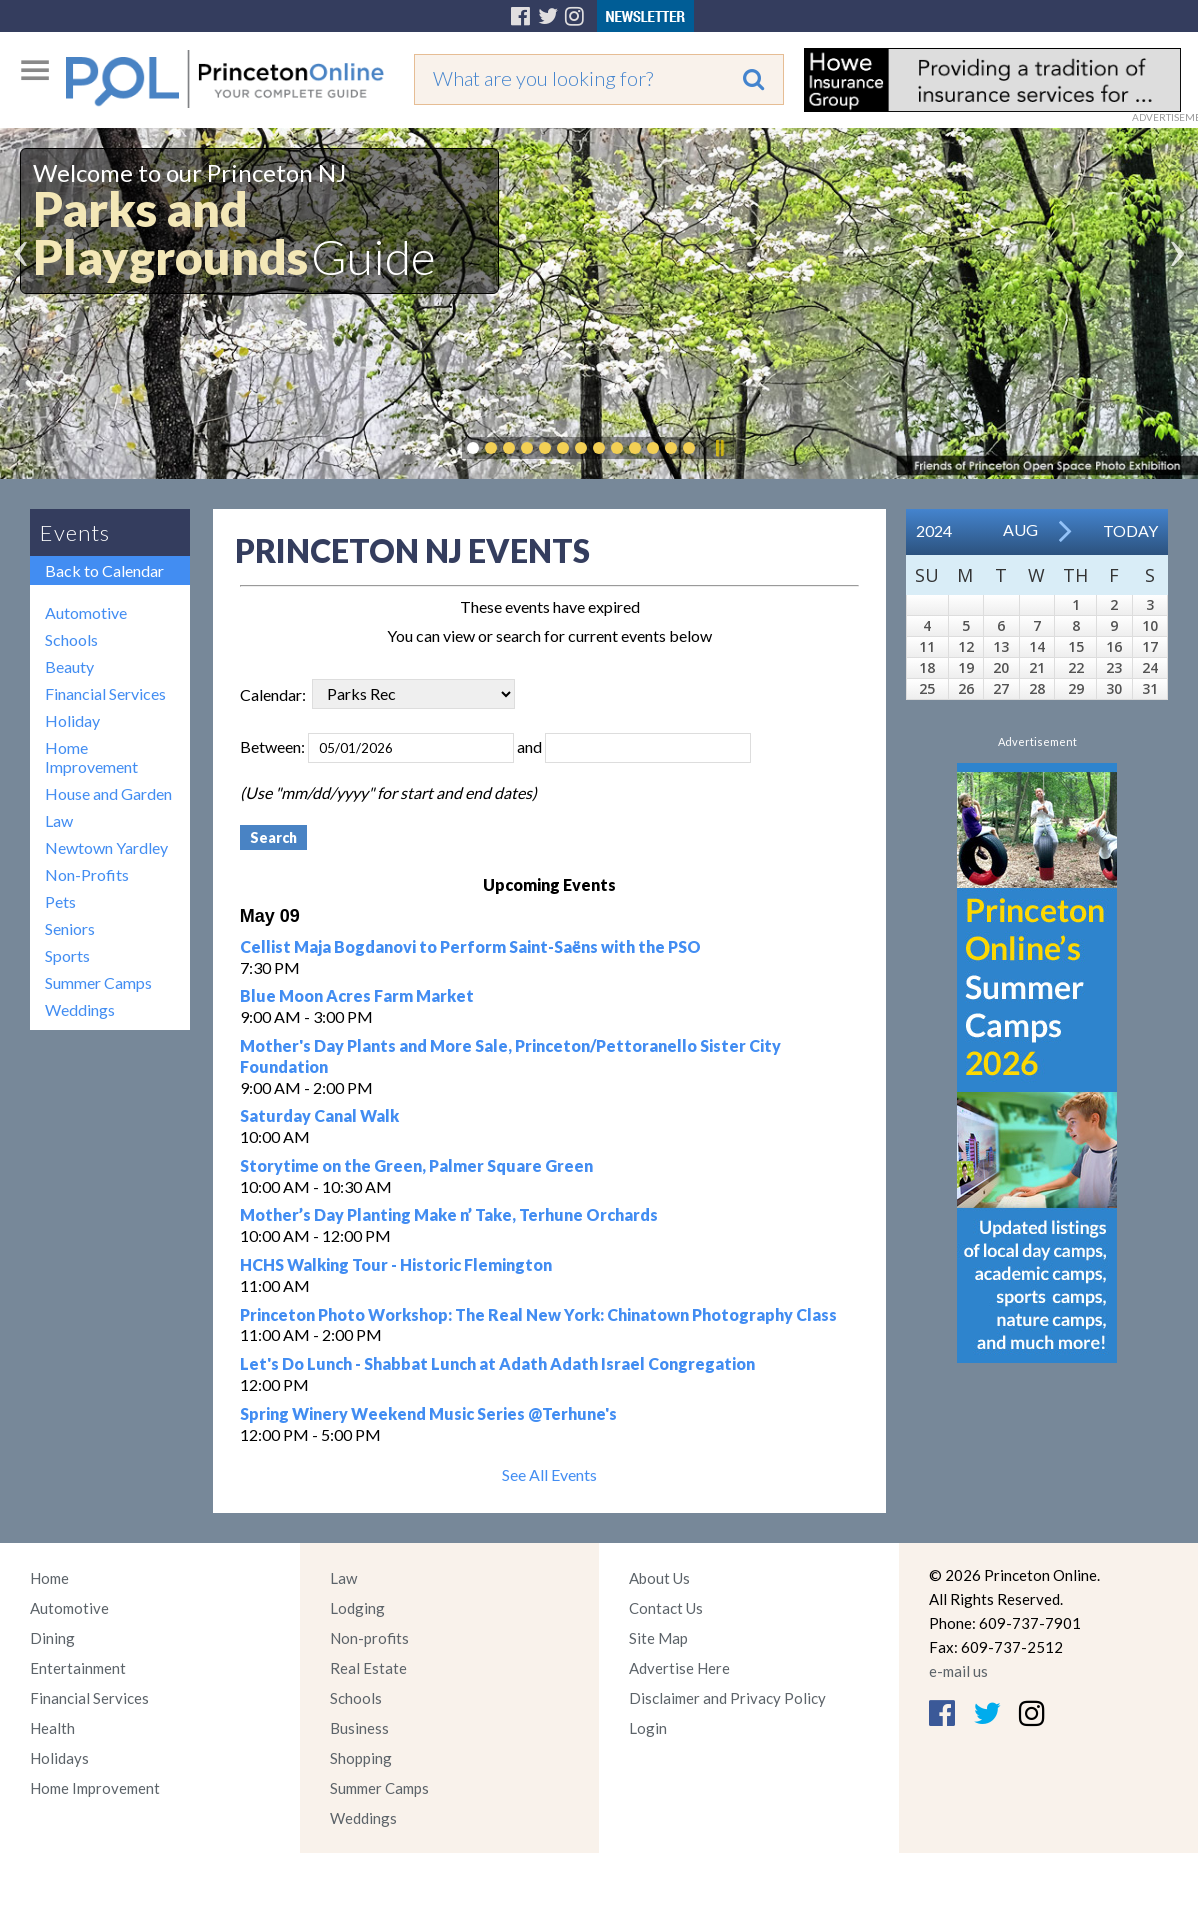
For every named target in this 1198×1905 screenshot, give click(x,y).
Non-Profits (87, 874)
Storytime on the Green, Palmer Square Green (416, 1165)
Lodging (357, 1608)
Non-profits (369, 1638)
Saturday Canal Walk (319, 1115)
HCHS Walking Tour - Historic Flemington (396, 1264)
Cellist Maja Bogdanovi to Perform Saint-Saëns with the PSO (470, 946)
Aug (1020, 529)
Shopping (361, 1758)
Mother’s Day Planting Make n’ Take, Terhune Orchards (449, 1214)
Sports (67, 955)
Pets (60, 901)
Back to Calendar (104, 570)
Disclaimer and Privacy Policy (727, 1698)
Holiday (72, 720)
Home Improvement (91, 757)
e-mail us (958, 1671)
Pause (719, 448)
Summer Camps (98, 982)
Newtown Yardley (106, 847)
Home (49, 1578)
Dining (52, 1638)
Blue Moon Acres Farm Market (357, 995)
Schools (71, 639)
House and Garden (108, 793)
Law (59, 820)
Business (359, 1728)
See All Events (549, 1474)
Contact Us (666, 1608)
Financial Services (105, 693)
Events (75, 532)
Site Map (658, 1638)
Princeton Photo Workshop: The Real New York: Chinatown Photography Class (538, 1314)
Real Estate (368, 1668)
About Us (659, 1578)
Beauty (69, 666)
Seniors (70, 928)
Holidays (59, 1758)
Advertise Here (679, 1668)
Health (52, 1728)
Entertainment (78, 1668)
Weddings (80, 1009)
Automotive (86, 612)
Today (1130, 530)
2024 (934, 530)
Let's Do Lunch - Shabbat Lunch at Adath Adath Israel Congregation (497, 1363)
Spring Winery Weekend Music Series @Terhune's (428, 1413)
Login (648, 1728)
